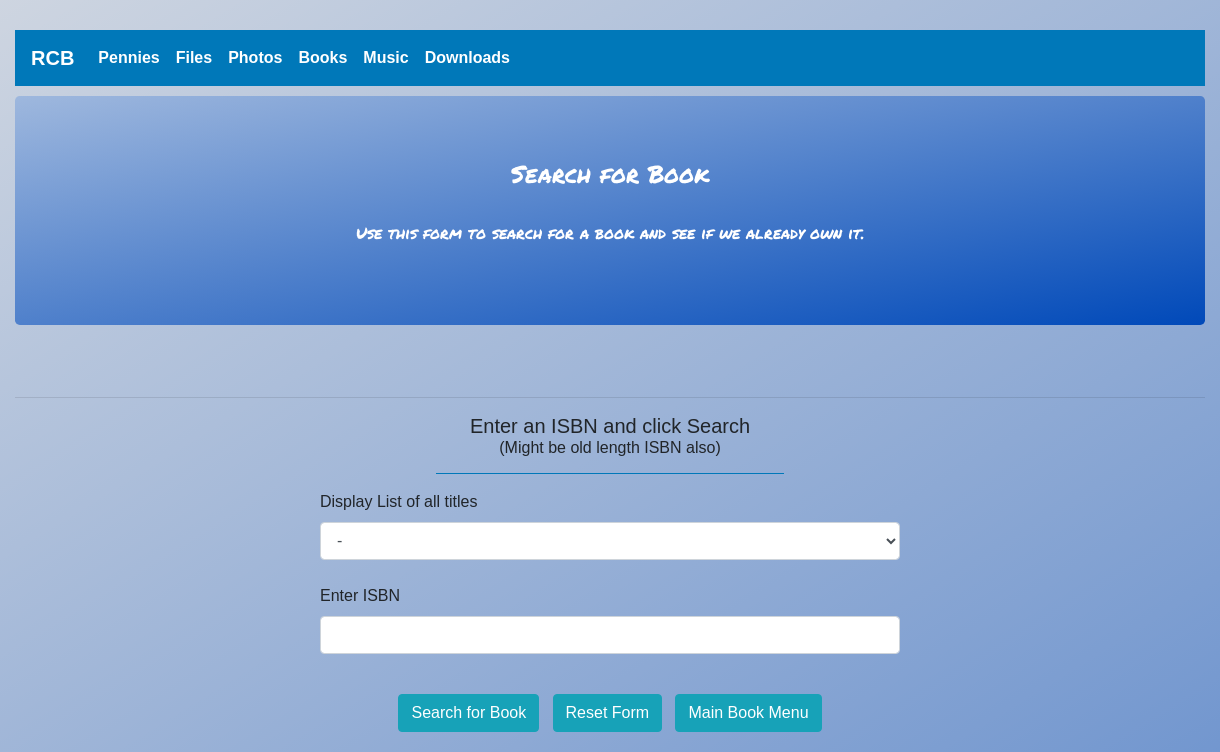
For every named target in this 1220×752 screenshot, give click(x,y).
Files (194, 57)
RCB (52, 58)
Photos (255, 57)
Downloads (467, 57)
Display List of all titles (398, 501)
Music (385, 57)
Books (322, 57)
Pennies (132, 56)
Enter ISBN (360, 595)
